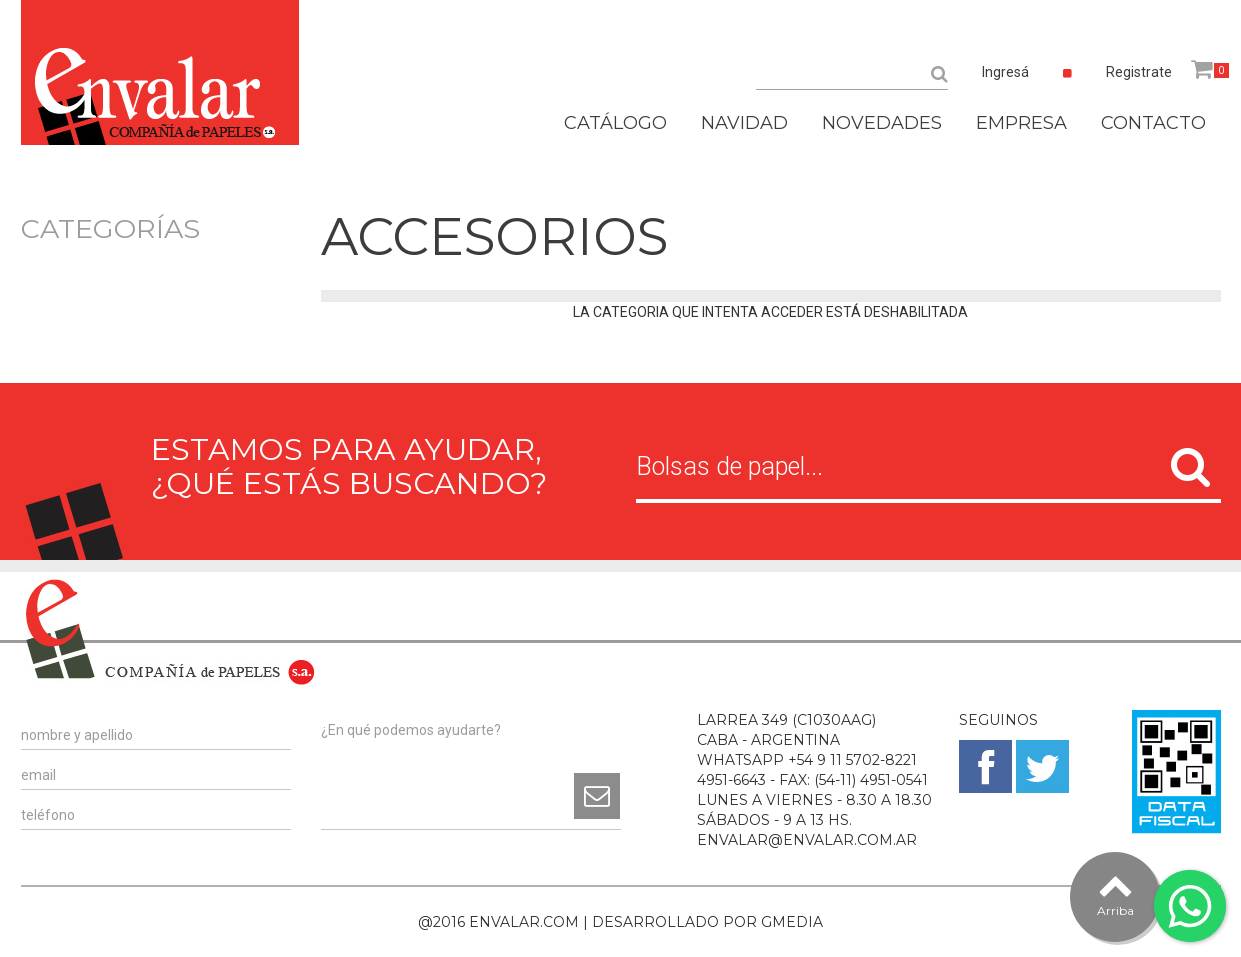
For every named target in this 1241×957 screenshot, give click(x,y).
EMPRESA (1021, 123)
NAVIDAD (744, 123)
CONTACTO (1153, 123)
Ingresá (1005, 72)
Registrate (1139, 72)
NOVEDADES (882, 123)
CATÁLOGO (615, 123)
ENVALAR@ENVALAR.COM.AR (807, 840)
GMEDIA (792, 922)
